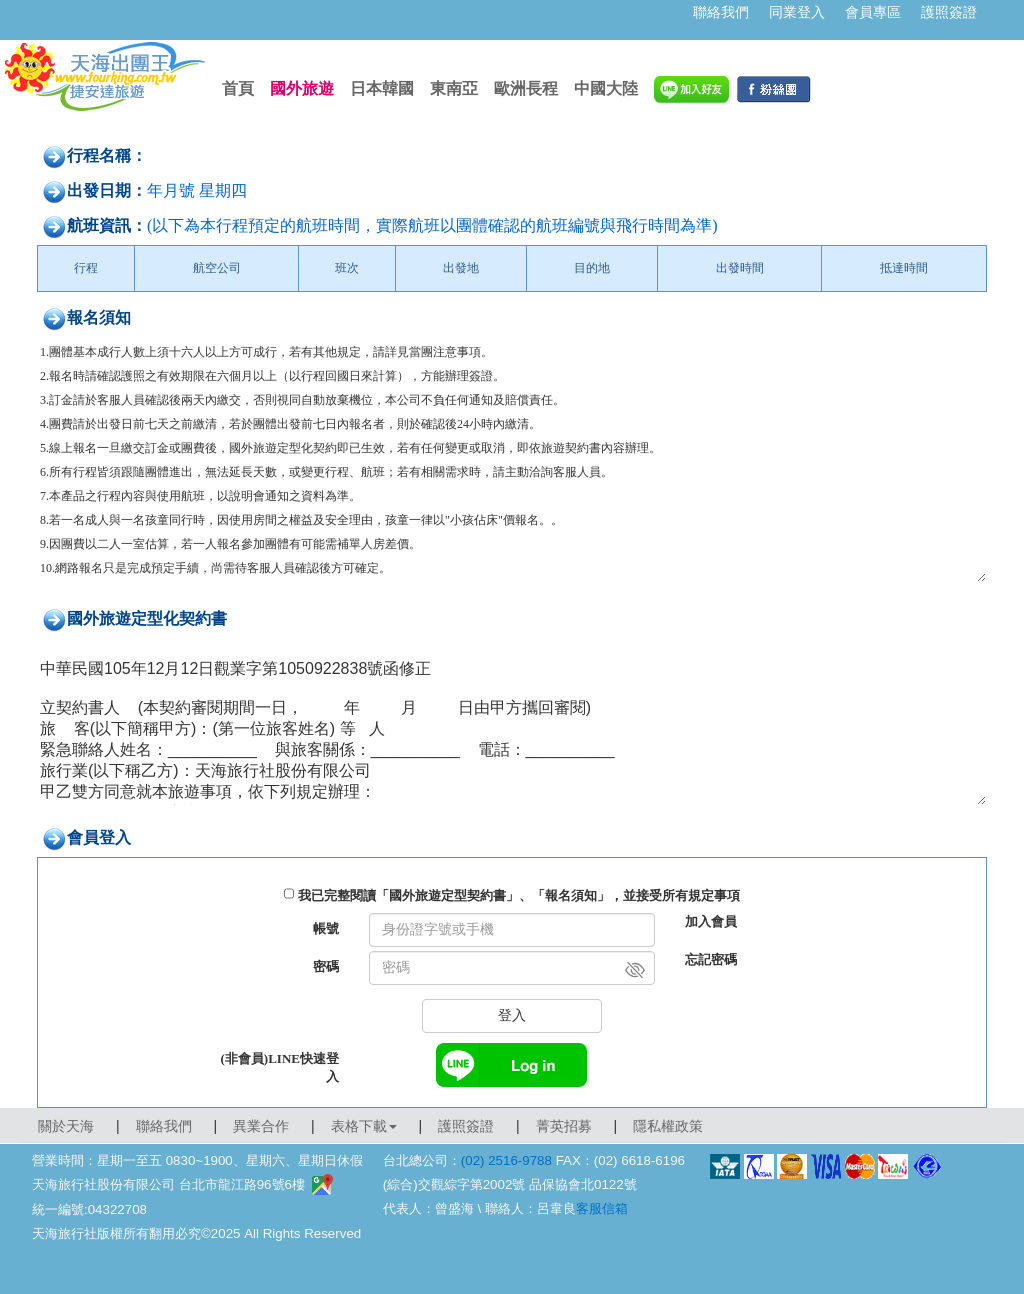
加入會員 (711, 921)
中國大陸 (606, 88)
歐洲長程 (526, 88)
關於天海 (66, 1126)
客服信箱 (602, 1208)
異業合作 (261, 1126)
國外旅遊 (302, 88)
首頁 (238, 88)
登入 (512, 1015)
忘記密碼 (711, 959)
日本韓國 (382, 88)
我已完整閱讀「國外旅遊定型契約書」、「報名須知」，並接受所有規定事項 (519, 895)
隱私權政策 (668, 1126)
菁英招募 (564, 1126)
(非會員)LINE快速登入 (280, 1067)
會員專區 (873, 12)
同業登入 (797, 12)
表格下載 (364, 1126)
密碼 (326, 966)
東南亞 (454, 88)
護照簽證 (949, 12)
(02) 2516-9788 (506, 1160)
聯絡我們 (721, 12)
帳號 (326, 928)
